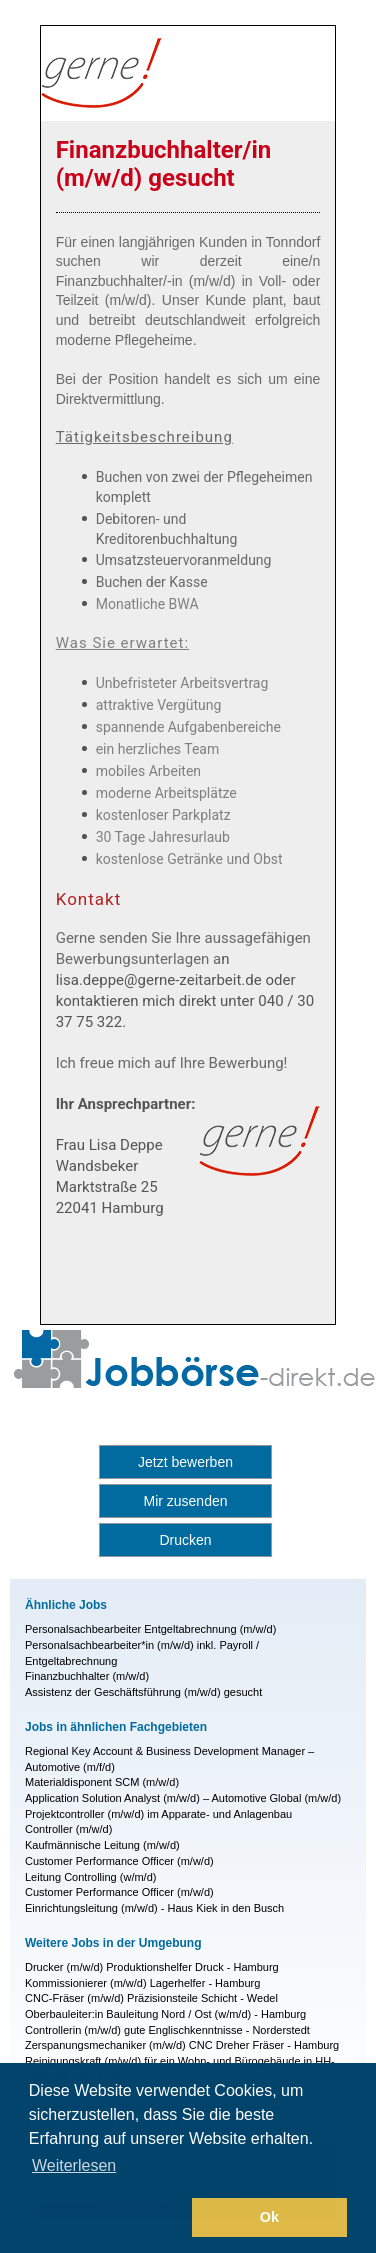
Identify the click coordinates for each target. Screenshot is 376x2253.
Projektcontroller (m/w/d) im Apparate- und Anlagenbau (158, 1814)
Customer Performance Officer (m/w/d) (119, 1861)
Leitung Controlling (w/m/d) (90, 1877)
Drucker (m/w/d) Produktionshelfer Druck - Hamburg (152, 1967)
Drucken (185, 1540)
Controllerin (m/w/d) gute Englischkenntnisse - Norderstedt (167, 2030)
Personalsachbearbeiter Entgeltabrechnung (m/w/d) (150, 1629)
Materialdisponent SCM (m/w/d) (102, 1782)
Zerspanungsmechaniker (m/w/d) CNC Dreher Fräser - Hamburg (182, 2045)
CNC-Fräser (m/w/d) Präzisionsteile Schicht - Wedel (151, 1998)
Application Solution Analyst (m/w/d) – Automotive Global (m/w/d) (183, 1798)
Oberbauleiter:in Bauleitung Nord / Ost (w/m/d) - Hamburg (165, 2014)
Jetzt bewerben (185, 1462)
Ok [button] (269, 2217)
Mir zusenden (185, 1501)
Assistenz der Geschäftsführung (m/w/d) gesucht (143, 1692)
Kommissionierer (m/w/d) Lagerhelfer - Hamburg (142, 1983)
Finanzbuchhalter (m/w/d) (87, 1676)
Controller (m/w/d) (68, 1829)
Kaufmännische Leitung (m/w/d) (102, 1845)
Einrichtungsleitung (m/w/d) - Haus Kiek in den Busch (154, 1908)
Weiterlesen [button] (74, 2165)
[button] (107, 2218)
